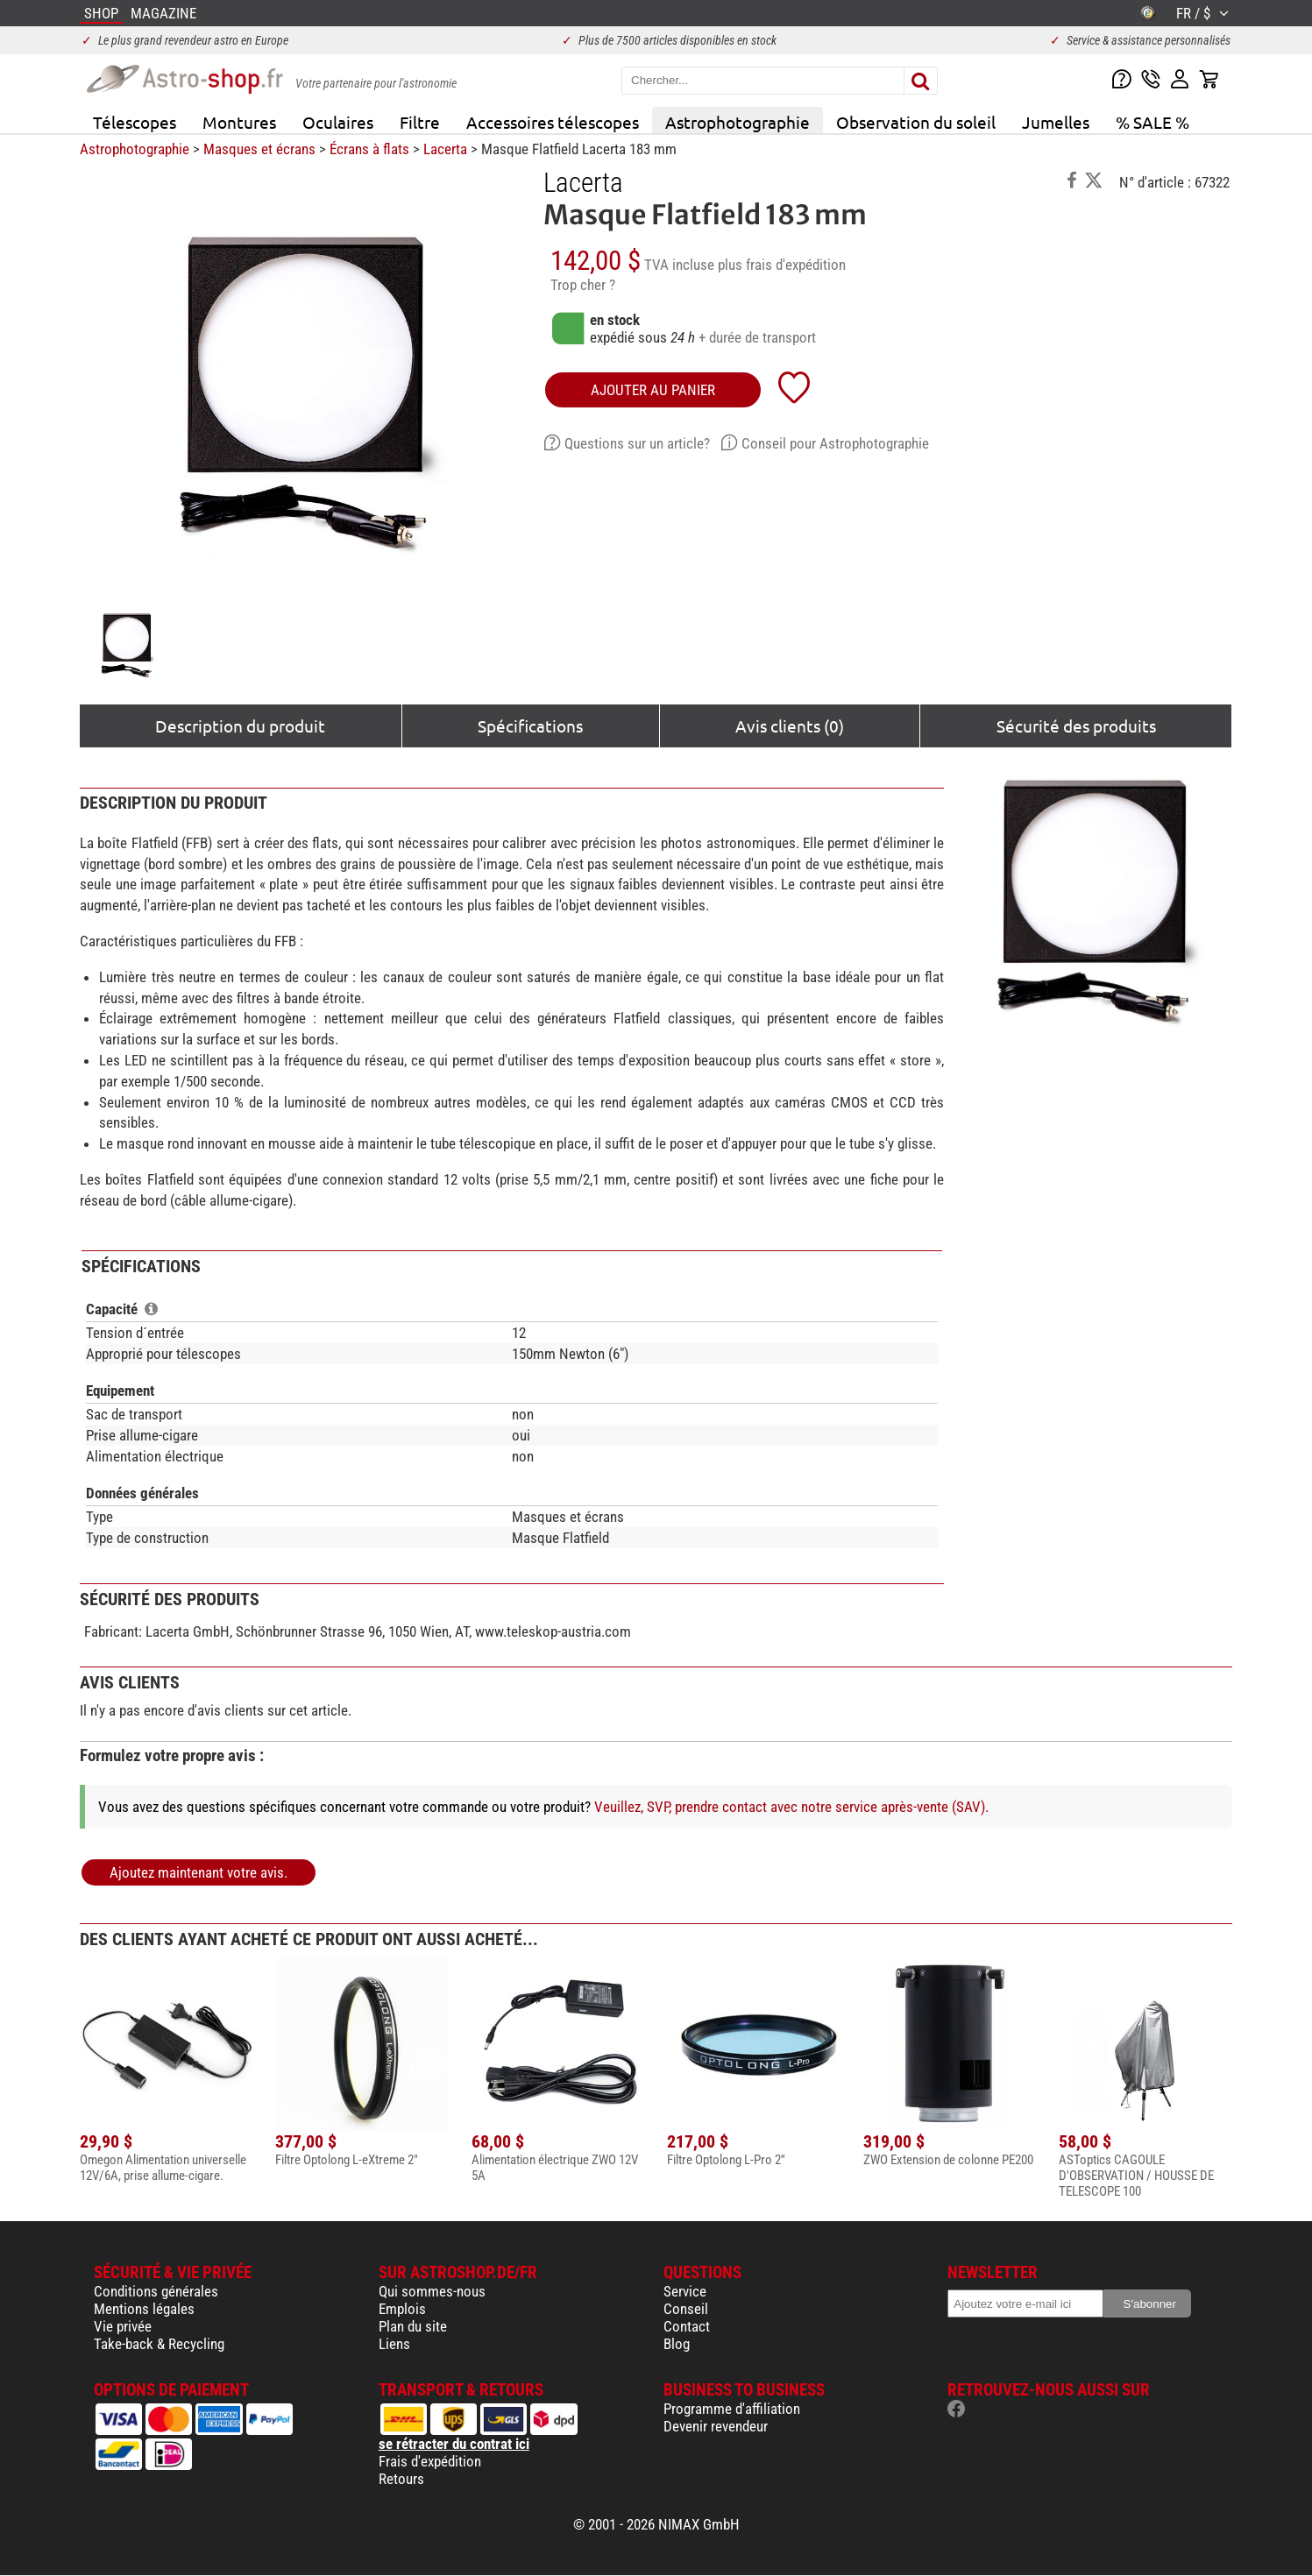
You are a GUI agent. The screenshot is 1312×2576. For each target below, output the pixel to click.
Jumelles (1055, 121)
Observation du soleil (916, 121)
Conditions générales (156, 2291)
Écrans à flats (369, 149)
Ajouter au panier (653, 390)
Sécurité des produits (1076, 725)
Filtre (420, 121)
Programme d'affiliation (731, 2408)
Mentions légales (144, 2309)
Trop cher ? (582, 285)
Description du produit (240, 725)
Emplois (402, 2309)
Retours (401, 2479)
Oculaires (337, 121)
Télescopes (134, 121)
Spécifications (530, 725)
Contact (686, 2326)
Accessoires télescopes (552, 121)
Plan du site (413, 2326)
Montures (239, 121)
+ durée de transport (757, 337)
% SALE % (1152, 121)
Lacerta (445, 149)
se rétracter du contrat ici (454, 2443)
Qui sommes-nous (432, 2291)
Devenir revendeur (715, 2426)
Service (684, 2291)
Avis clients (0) (789, 725)
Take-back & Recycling (159, 2344)
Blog (676, 2344)
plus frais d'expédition (782, 264)
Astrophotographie (737, 121)
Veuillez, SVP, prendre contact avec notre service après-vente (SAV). (791, 1806)
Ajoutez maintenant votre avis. (198, 1872)
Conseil (685, 2309)
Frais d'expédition (430, 2461)
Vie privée (123, 2326)
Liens (394, 2344)
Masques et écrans (259, 149)
